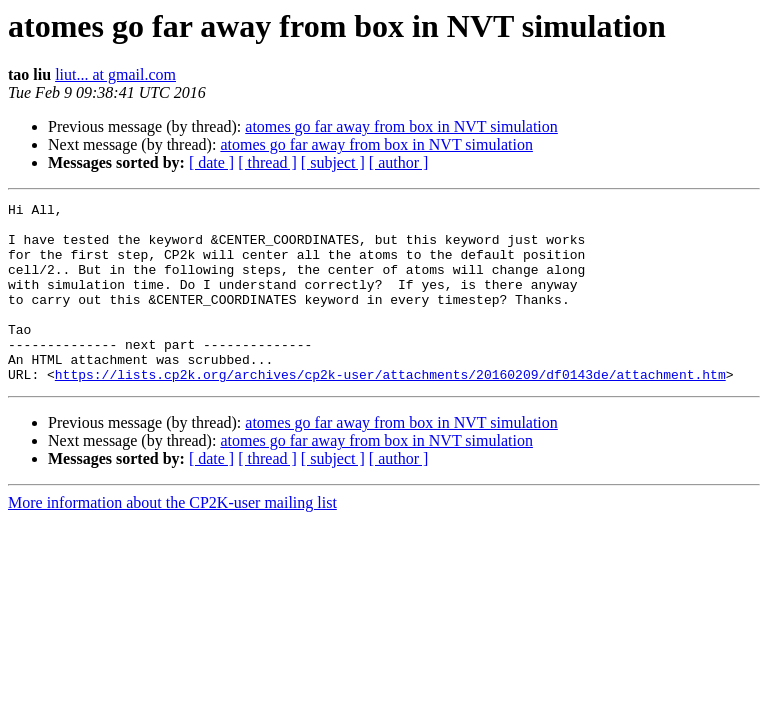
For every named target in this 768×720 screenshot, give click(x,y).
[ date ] (211, 162)
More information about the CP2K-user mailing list (172, 538)
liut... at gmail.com (115, 74)
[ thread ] (267, 162)
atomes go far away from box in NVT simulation (401, 126)
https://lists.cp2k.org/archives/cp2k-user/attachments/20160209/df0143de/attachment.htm (390, 410)
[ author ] (399, 162)
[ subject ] (333, 162)
